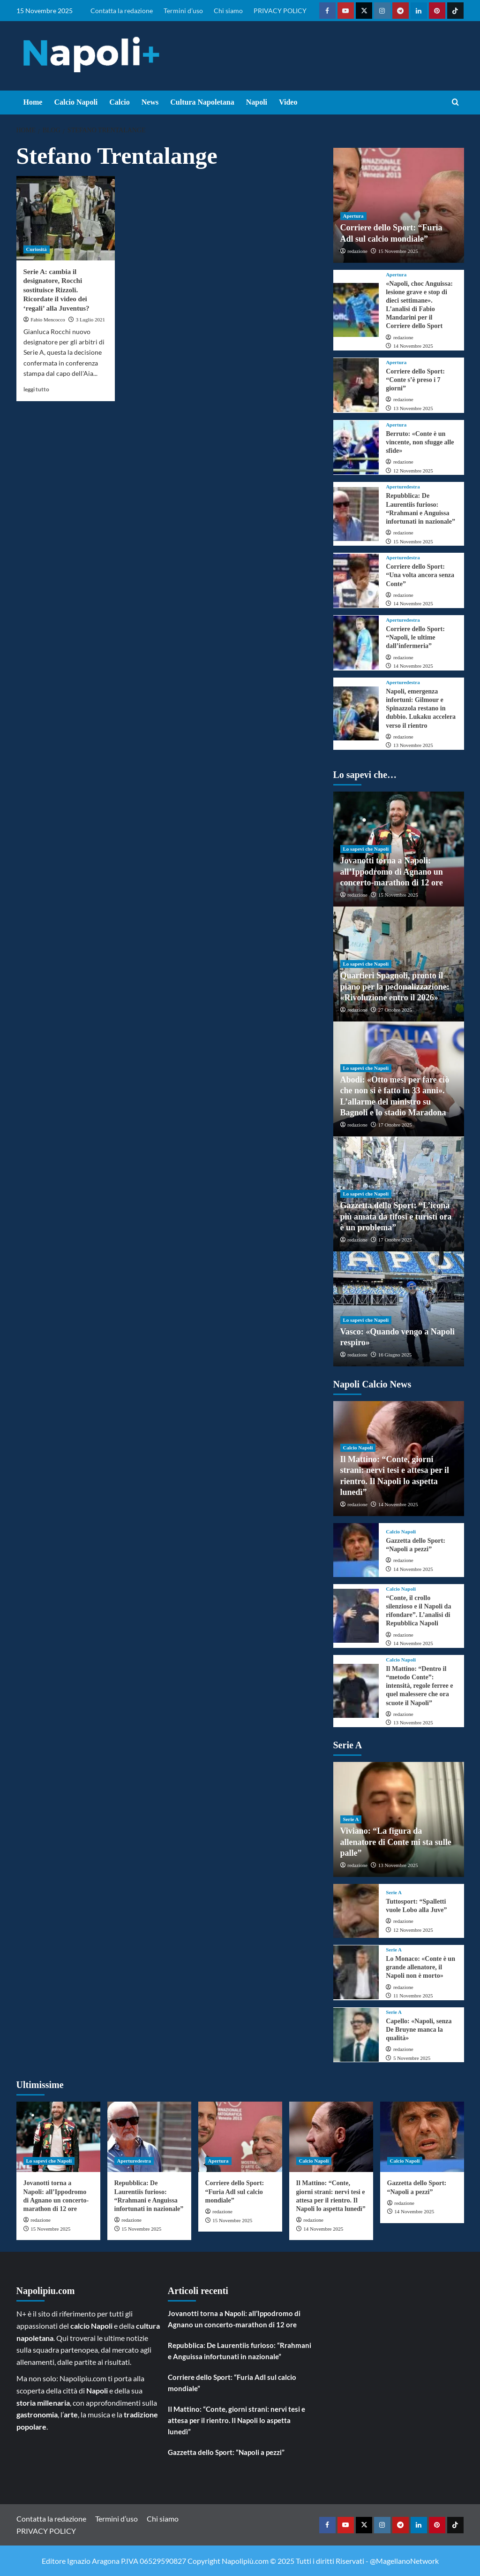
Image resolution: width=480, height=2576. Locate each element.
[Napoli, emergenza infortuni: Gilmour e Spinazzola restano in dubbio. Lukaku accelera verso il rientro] (356, 713)
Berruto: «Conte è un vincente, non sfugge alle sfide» (420, 442)
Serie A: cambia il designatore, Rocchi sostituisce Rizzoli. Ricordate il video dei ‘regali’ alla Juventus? (56, 290)
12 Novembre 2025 (413, 470)
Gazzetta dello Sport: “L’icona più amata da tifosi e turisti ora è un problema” (396, 1216)
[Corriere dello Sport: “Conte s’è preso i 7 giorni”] (356, 385)
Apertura (353, 216)
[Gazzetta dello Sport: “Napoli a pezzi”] (356, 1550)
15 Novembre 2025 (398, 251)
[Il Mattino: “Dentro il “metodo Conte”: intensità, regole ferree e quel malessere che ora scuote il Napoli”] (356, 1691)
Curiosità (36, 249)
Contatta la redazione (121, 11)
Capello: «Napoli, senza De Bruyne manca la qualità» (418, 2030)
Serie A (351, 1819)
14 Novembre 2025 (413, 346)
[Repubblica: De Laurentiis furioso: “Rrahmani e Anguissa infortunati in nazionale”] (356, 514)
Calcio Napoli (76, 102)
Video (288, 102)
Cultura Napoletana (202, 102)
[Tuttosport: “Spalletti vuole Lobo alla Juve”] (356, 1911)
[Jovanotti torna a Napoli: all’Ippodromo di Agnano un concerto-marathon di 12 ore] (58, 2137)
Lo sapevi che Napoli (366, 849)
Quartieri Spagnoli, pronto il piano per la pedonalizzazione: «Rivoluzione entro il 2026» (395, 986)
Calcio (119, 102)
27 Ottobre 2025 (395, 1010)
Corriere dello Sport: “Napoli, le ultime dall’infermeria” (415, 637)
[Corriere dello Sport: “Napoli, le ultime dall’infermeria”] (356, 643)
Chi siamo (228, 11)
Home (33, 102)
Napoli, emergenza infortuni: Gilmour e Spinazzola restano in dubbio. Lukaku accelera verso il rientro (421, 708)
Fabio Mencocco (47, 319)
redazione (357, 251)
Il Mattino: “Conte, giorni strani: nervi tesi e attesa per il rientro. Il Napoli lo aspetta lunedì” (236, 2420)
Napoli (256, 102)
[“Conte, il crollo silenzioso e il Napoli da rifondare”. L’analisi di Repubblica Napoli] (356, 1616)
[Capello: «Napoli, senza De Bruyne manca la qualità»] (356, 2035)
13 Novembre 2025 (413, 408)
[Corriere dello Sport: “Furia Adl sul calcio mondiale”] (240, 2137)
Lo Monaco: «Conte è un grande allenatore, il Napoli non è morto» (420, 1967)
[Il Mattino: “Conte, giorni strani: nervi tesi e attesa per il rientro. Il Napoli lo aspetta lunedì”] (331, 2137)
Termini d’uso (183, 11)
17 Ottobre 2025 (395, 1125)
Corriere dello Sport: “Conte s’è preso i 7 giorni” (415, 380)
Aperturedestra (403, 486)
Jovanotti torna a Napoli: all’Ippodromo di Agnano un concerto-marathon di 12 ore (391, 871)
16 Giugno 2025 (395, 1354)
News (150, 102)
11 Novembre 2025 (413, 1995)
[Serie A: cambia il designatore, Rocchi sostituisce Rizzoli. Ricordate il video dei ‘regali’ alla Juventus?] (65, 218)
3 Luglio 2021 (90, 319)
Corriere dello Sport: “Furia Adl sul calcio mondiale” (234, 2191)
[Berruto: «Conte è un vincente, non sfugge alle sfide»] (356, 447)
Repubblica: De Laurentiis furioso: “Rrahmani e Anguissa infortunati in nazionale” (239, 2351)
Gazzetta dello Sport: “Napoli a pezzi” (226, 2452)
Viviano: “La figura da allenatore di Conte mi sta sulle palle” (395, 1842)
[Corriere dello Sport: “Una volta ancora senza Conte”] (356, 581)
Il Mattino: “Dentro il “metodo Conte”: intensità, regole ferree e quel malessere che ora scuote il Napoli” (419, 1686)
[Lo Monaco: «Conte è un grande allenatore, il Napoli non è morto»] (356, 1972)
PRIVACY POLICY (280, 11)
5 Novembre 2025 (411, 2058)
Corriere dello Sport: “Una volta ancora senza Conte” (420, 575)
